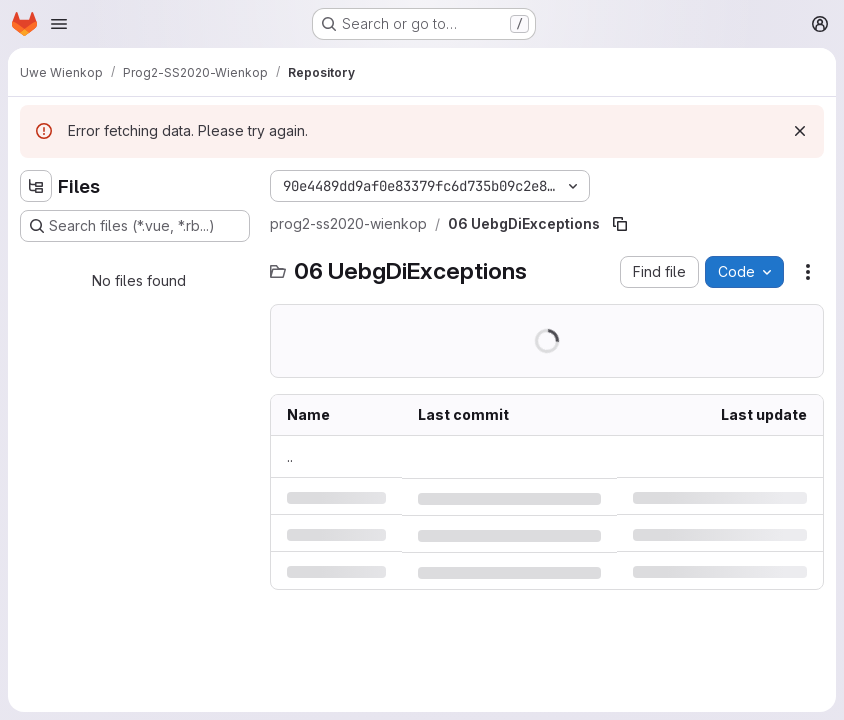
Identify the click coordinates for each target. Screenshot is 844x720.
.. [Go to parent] (290, 456)
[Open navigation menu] (59, 24)
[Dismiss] (800, 131)
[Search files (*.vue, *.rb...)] (135, 226)
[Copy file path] (620, 224)
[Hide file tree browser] (36, 186)
